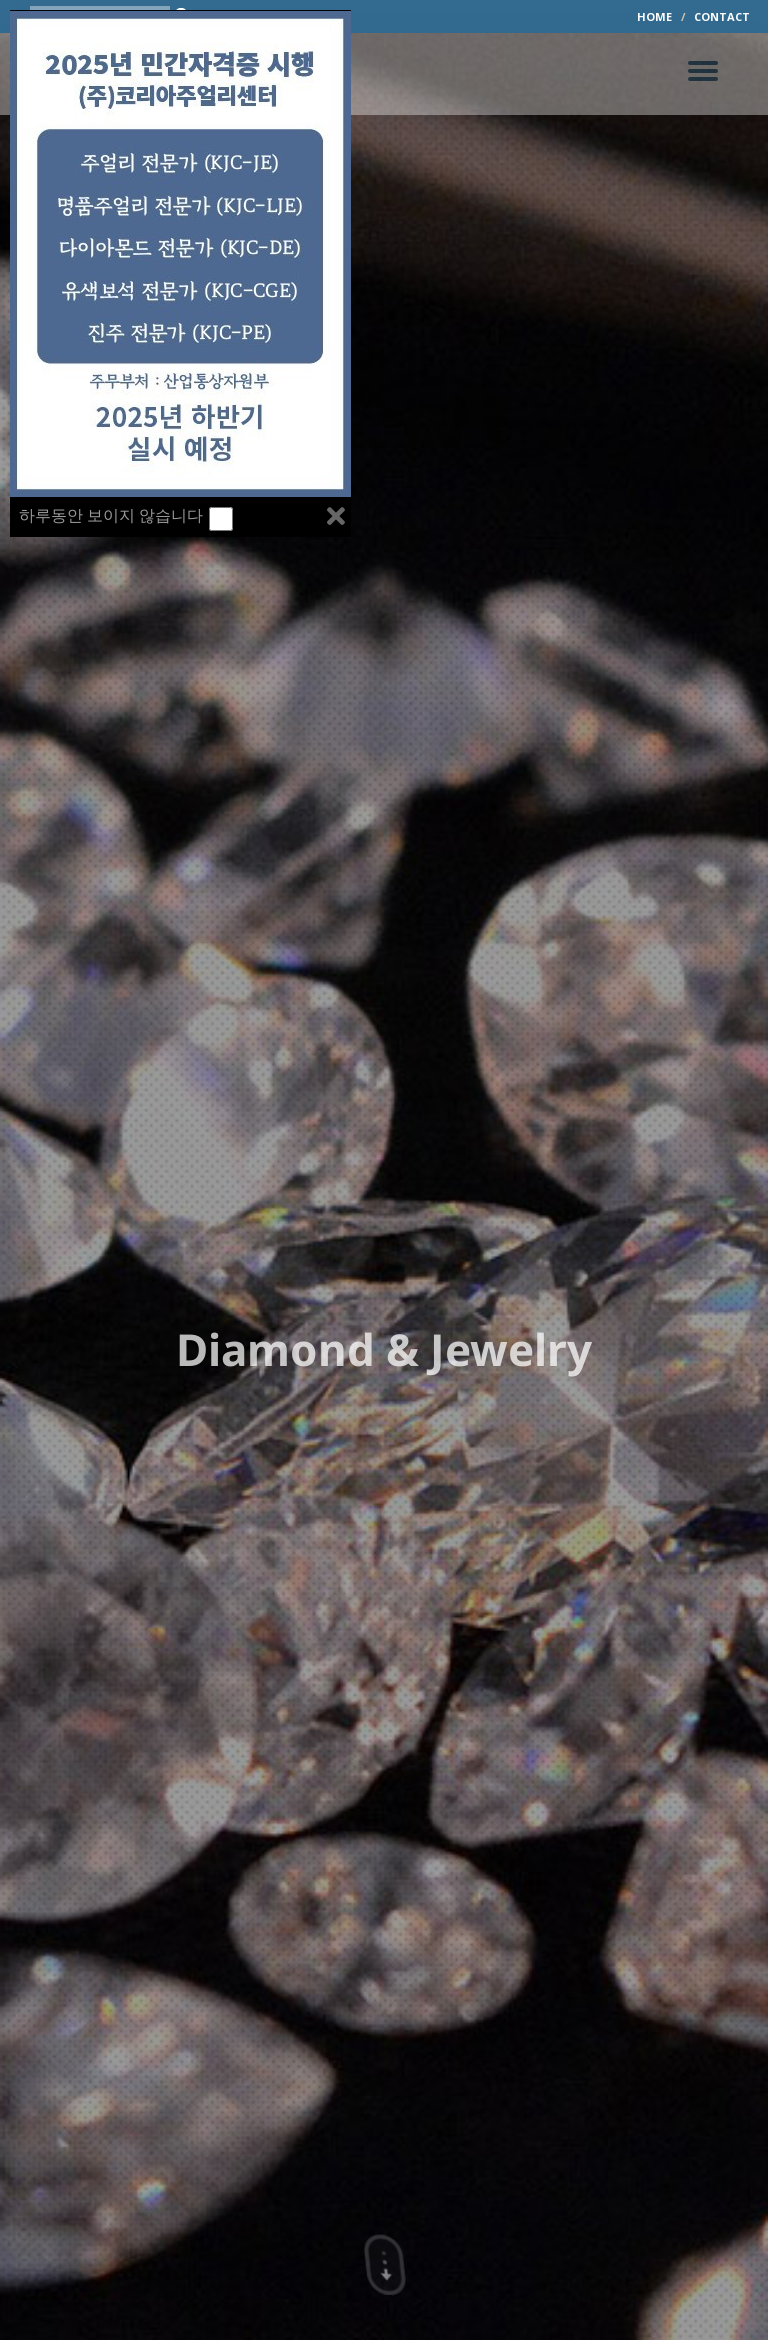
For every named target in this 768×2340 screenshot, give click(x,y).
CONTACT (722, 16)
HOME (654, 16)
